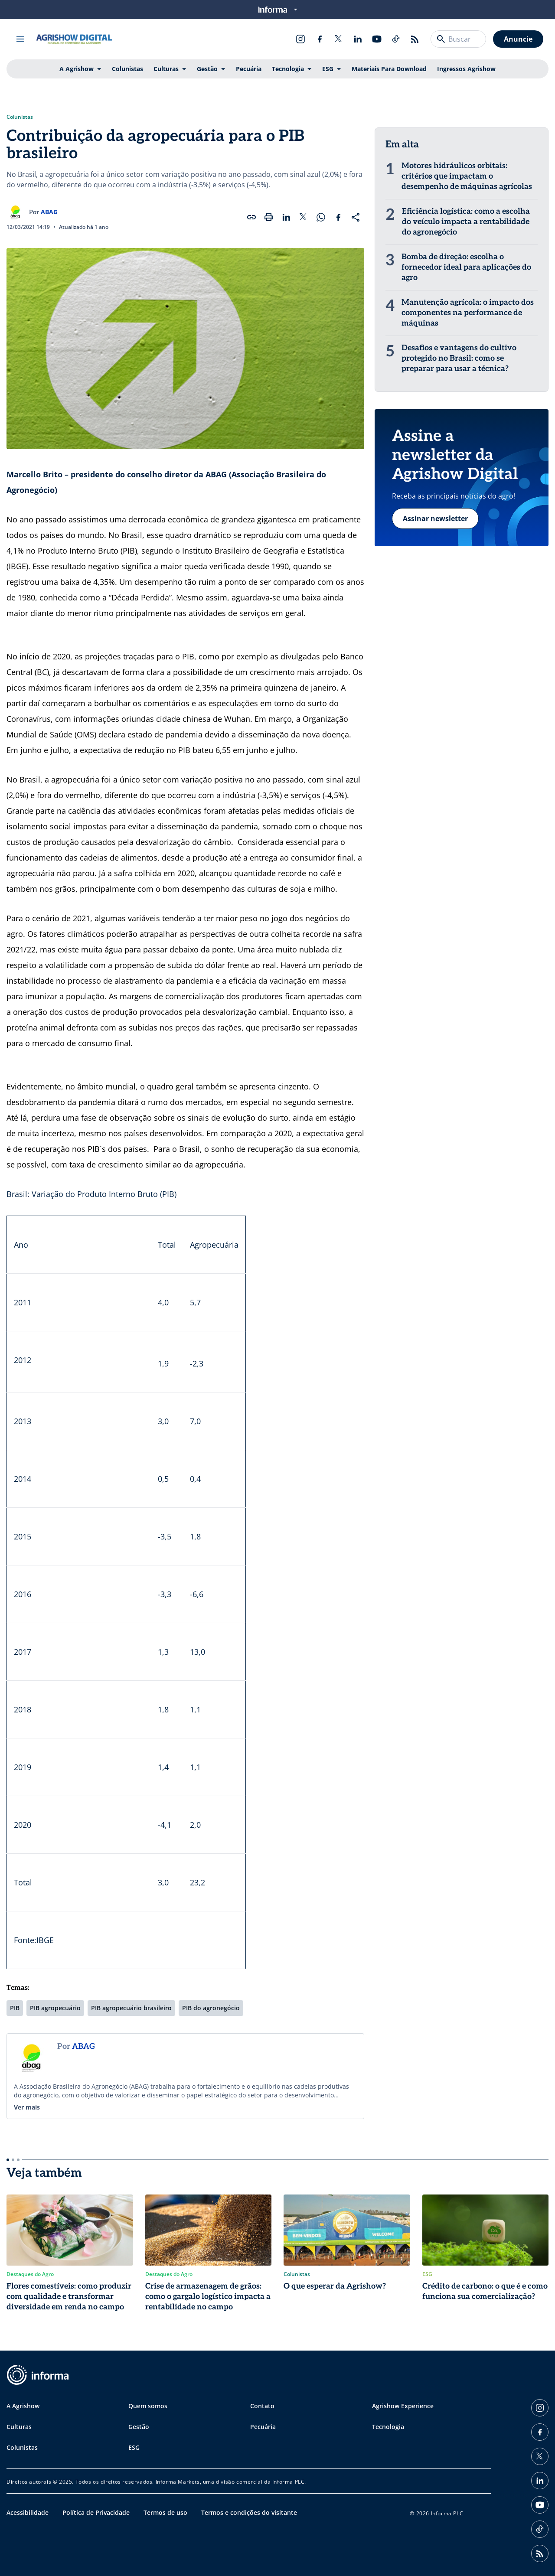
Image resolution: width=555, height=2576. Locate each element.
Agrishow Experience (403, 2406)
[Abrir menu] (20, 39)
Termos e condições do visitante (249, 2512)
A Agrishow (76, 69)
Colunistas (127, 69)
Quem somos (147, 2406)
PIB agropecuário (55, 2008)
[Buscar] (441, 39)
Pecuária (248, 69)
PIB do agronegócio (211, 2008)
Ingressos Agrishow (466, 69)
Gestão (207, 69)
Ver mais (27, 2107)
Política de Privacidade (96, 2512)
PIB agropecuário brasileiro (131, 2008)
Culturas (166, 69)
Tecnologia (288, 69)
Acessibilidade (28, 2512)
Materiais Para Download (389, 69)
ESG (327, 69)
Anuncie (518, 39)
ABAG (49, 212)
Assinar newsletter (435, 518)
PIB (15, 2008)
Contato (262, 2406)
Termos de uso (165, 2512)
